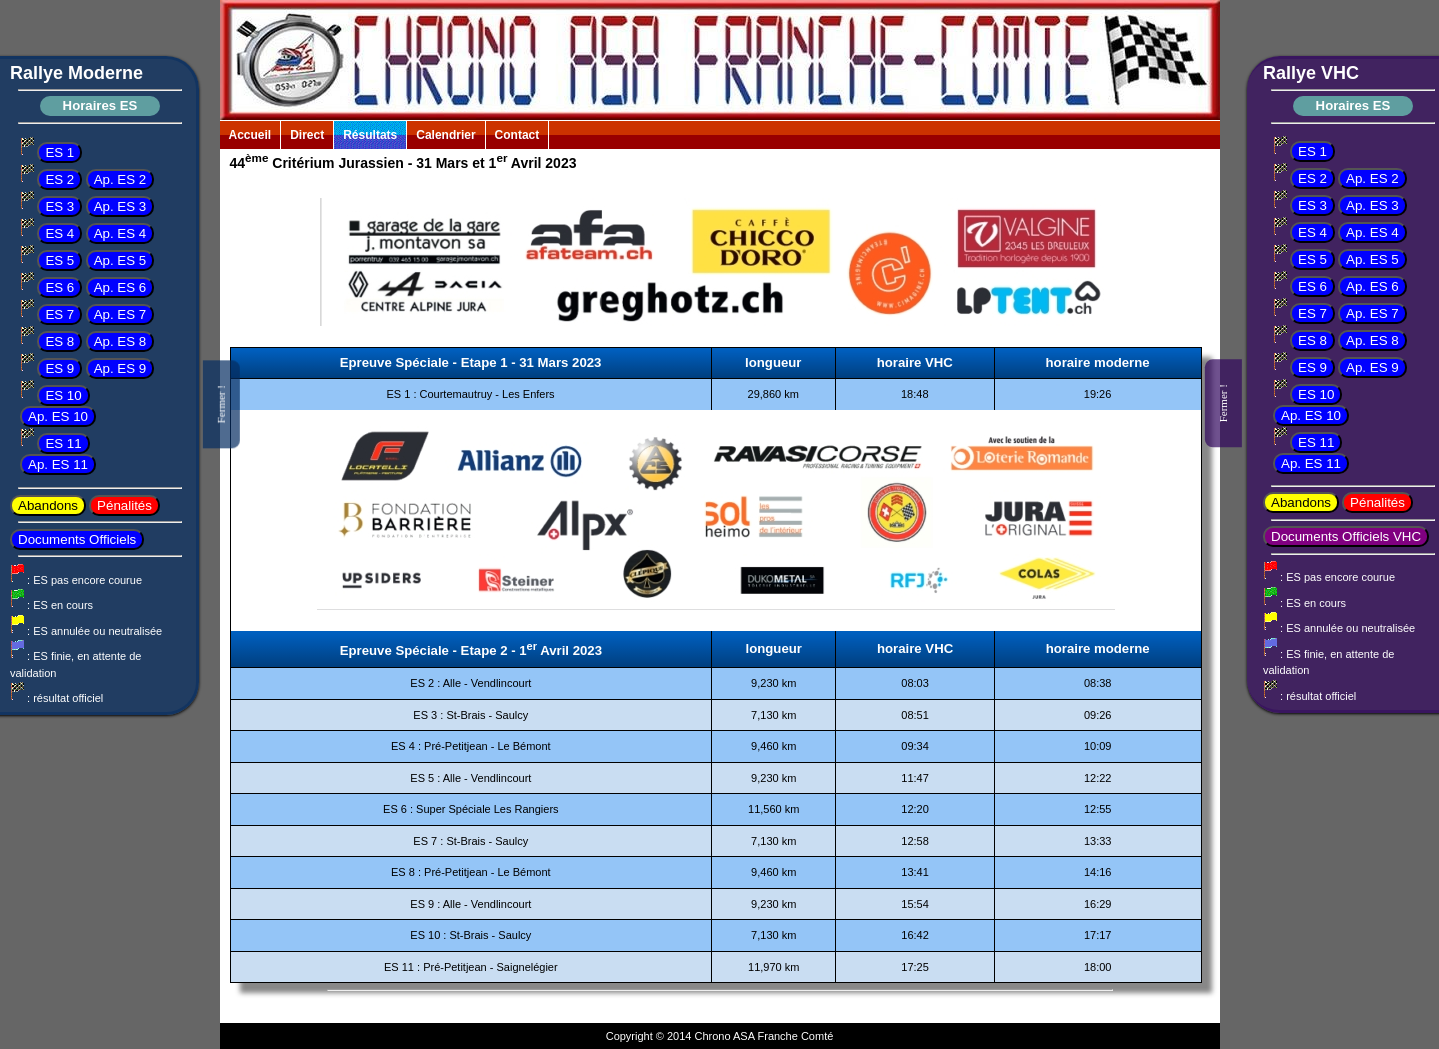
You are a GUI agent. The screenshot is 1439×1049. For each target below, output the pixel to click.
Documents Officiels (77, 539)
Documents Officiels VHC (1346, 536)
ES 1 (59, 152)
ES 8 (59, 341)
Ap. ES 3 (120, 206)
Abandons (48, 505)
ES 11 (63, 443)
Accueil (250, 135)
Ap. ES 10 (58, 416)
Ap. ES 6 (120, 287)
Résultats (370, 135)
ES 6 (59, 287)
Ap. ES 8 (120, 341)
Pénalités (124, 505)
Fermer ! (221, 404)
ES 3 (59, 206)
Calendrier (445, 135)
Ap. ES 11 (58, 464)
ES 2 (59, 179)
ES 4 (59, 233)
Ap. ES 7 (120, 314)
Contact (517, 135)
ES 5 (59, 260)
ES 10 (63, 395)
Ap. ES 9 (120, 368)
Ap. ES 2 (120, 179)
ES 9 (59, 368)
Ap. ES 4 (120, 233)
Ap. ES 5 (120, 260)
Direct (307, 135)
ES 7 (59, 314)
